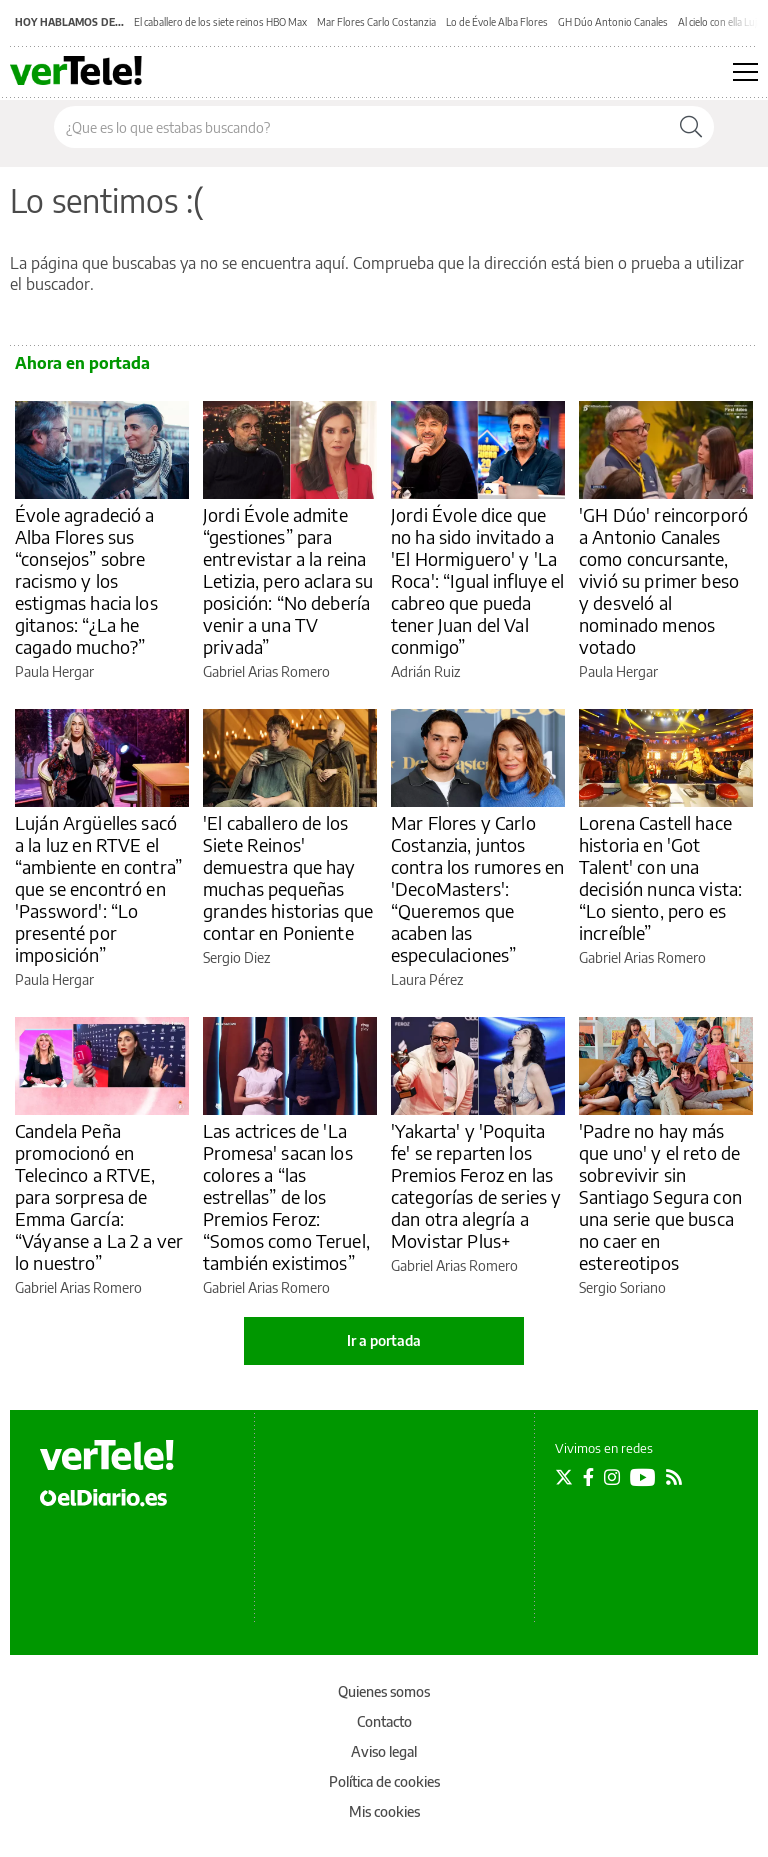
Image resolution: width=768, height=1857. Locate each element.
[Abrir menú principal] (745, 72)
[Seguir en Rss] (674, 1477)
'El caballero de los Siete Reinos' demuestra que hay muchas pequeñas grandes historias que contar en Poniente (288, 877)
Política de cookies (384, 1781)
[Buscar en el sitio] (361, 127)
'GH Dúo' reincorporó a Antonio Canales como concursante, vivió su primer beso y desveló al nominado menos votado (663, 580)
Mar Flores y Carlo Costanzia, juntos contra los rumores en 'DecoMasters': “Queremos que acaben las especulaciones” (477, 888)
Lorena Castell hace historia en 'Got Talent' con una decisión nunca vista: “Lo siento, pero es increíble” (660, 877)
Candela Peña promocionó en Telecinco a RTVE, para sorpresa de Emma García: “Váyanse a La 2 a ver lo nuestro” (99, 1196)
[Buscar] (691, 127)
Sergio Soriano (622, 1287)
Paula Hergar (54, 671)
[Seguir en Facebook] (588, 1477)
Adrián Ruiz (425, 671)
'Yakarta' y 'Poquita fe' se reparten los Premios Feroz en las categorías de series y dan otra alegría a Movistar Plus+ (476, 1185)
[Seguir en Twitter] (564, 1477)
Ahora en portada (82, 363)
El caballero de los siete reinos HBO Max (220, 22)
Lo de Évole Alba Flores (497, 22)
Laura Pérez (427, 979)
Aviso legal (384, 1751)
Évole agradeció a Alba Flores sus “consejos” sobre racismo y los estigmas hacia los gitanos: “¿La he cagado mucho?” (86, 580)
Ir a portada (384, 1340)
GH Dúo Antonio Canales (613, 22)
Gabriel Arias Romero (266, 671)
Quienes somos (384, 1691)
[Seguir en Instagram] (612, 1477)
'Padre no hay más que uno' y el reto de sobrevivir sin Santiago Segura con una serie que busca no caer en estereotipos (660, 1196)
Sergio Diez (236, 957)
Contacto (384, 1721)
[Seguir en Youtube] (643, 1477)
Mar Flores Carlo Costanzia (376, 22)
